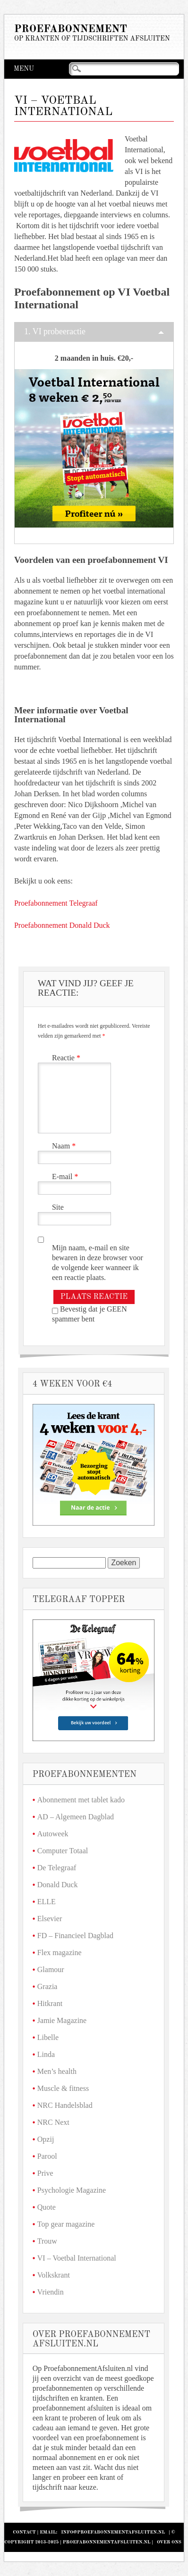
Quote (46, 2207)
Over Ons (169, 2542)
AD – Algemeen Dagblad (75, 1817)
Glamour (50, 1969)
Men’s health (57, 2071)
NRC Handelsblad (65, 2105)
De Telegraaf (57, 1868)
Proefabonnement (70, 29)
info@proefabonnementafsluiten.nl (113, 2532)
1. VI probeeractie (54, 331)
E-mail (66, 1176)
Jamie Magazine (61, 2020)
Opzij (45, 2139)
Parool (47, 2156)
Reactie (67, 1058)
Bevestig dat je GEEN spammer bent (89, 1314)
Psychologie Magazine (71, 2190)
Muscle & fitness (63, 2088)
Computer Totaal (62, 1851)
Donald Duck (57, 1885)
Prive (45, 2173)
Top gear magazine (65, 2224)
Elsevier (49, 1919)
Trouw (47, 2241)
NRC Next (53, 2122)
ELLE (46, 1902)
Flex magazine (59, 1953)
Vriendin (50, 2292)
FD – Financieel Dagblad (75, 1936)
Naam (65, 1146)
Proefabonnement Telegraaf (56, 903)
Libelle (48, 2037)
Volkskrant (53, 2275)
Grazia (47, 1986)
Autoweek (52, 1834)
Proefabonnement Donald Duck (62, 925)
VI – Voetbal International (76, 2258)
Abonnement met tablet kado (81, 1800)
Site (58, 1207)
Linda (46, 2054)
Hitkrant (49, 2003)
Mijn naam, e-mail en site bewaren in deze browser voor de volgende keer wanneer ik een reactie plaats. (97, 1262)
